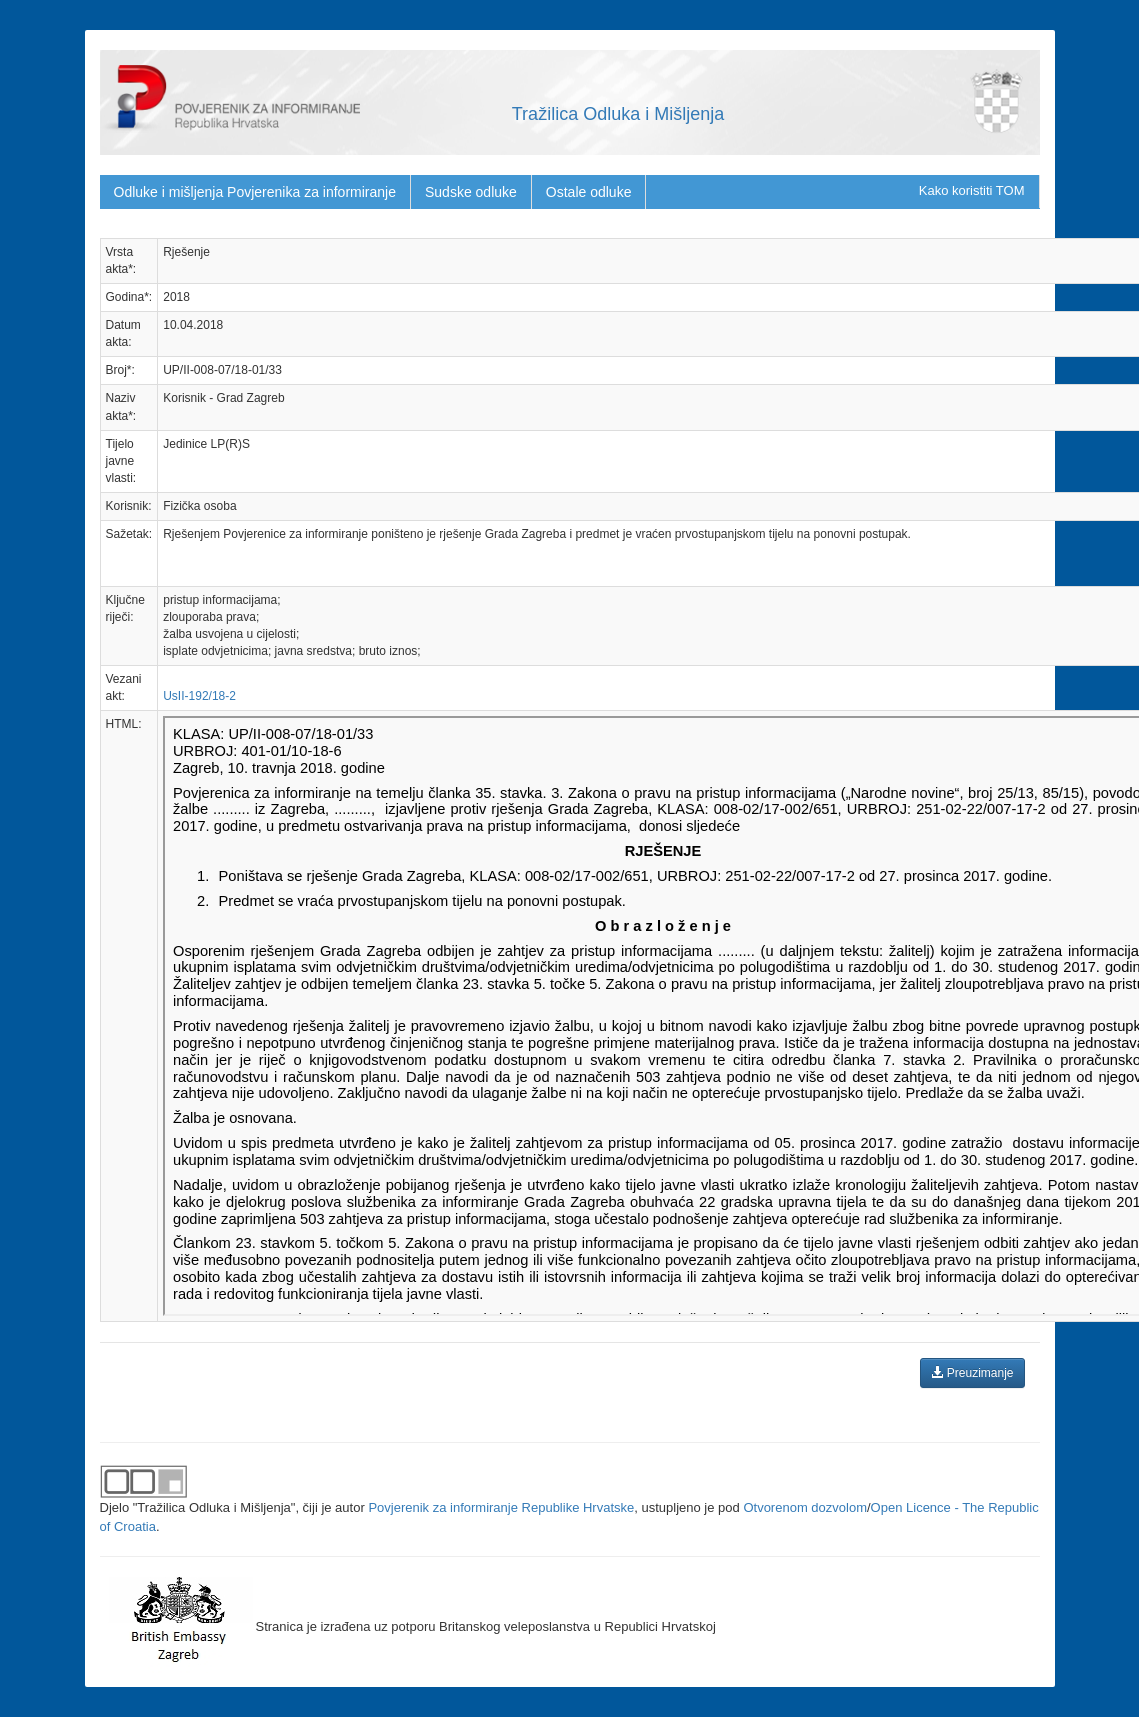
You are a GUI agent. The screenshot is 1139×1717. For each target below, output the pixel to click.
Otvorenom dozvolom (805, 1507)
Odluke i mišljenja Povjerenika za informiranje (255, 192)
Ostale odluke (589, 192)
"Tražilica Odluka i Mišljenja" (214, 1507)
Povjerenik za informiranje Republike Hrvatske (501, 1507)
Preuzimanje (972, 1373)
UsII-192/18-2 (199, 696)
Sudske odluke (471, 192)
